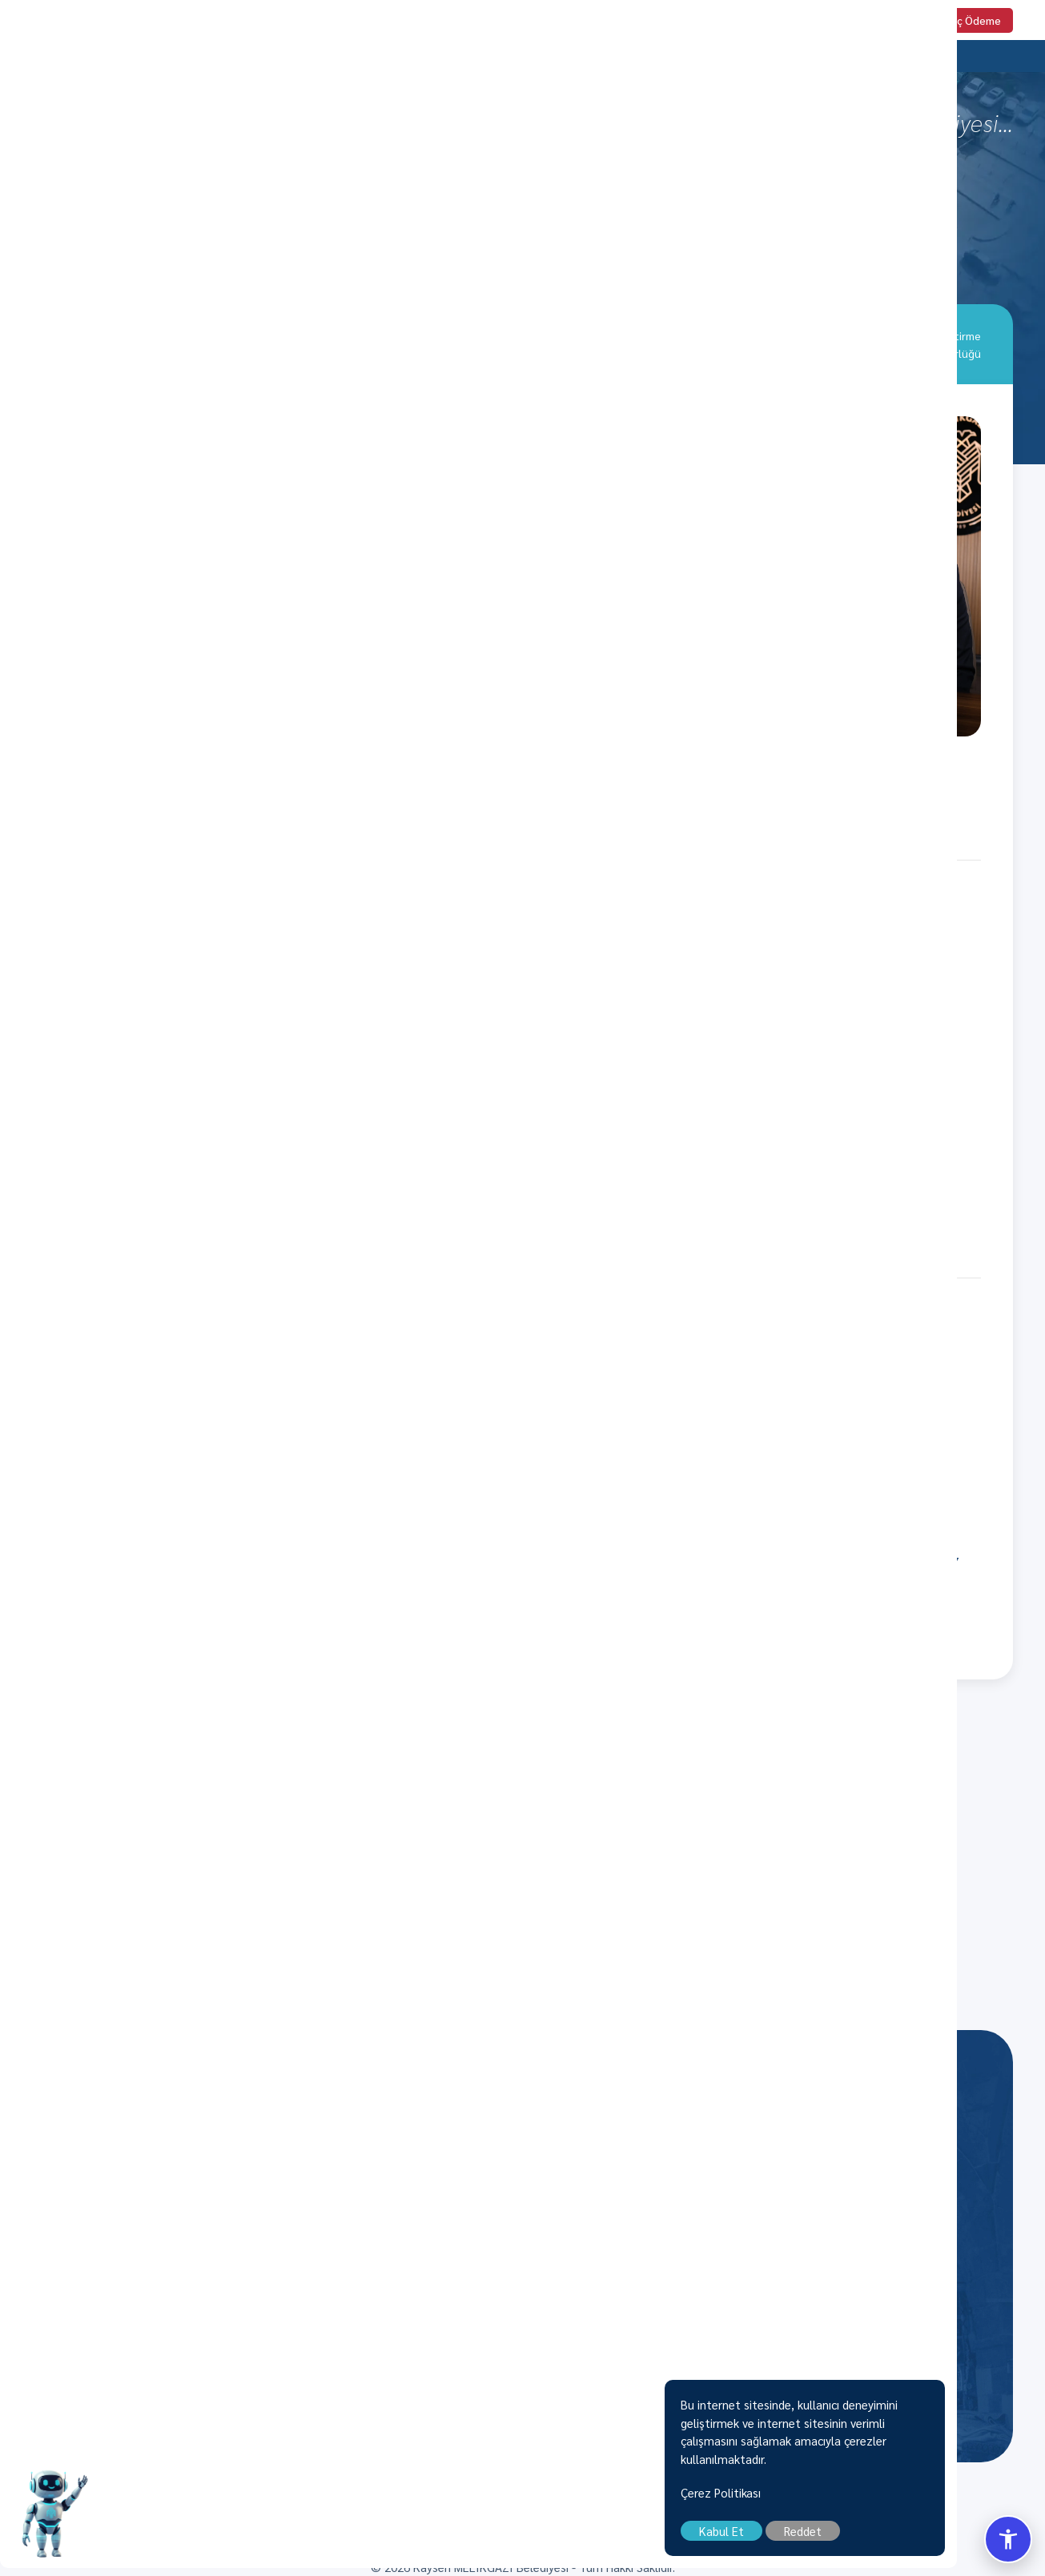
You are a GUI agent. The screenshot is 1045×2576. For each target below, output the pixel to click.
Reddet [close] (891, 2538)
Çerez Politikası (809, 2500)
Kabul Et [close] (809, 2538)
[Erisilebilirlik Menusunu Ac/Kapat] (1008, 2539)
